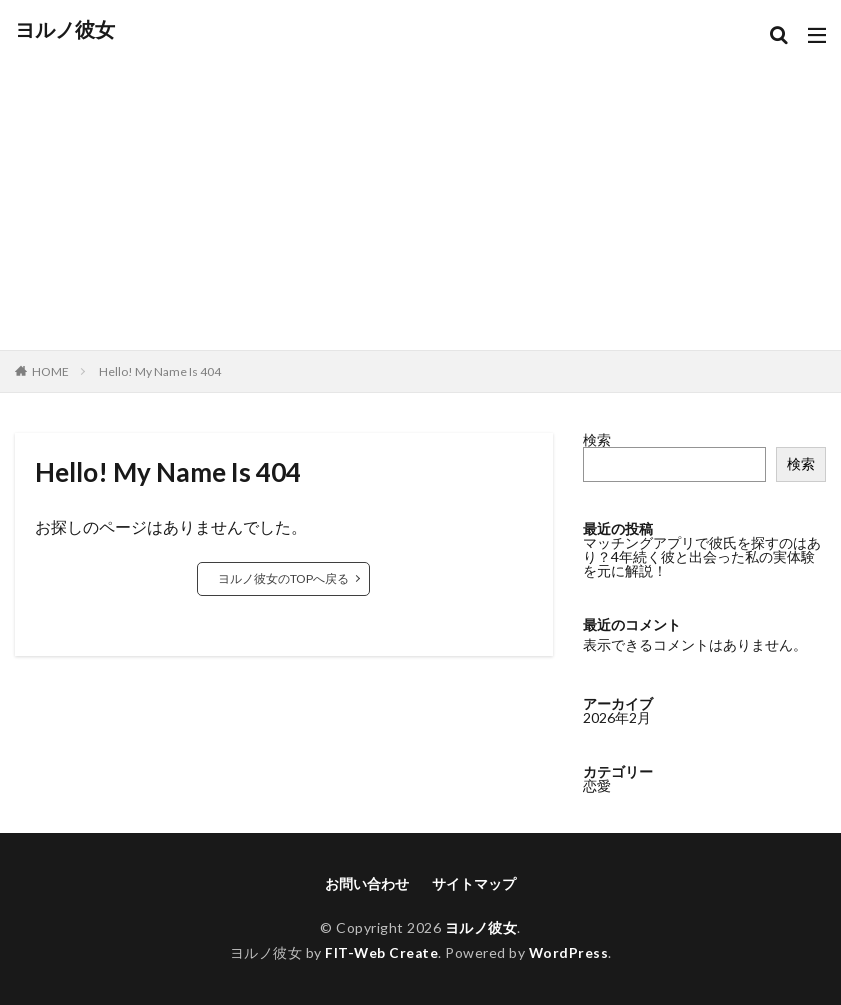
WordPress (569, 952)
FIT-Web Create (381, 952)
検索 (597, 439)
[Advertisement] (420, 190)
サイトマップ (474, 883)
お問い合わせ (367, 883)
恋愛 (597, 800)
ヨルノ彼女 (65, 30)
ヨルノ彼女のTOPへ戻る (283, 578)
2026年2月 (617, 732)
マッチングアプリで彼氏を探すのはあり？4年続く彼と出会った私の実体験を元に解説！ (702, 556)
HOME (50, 371)
